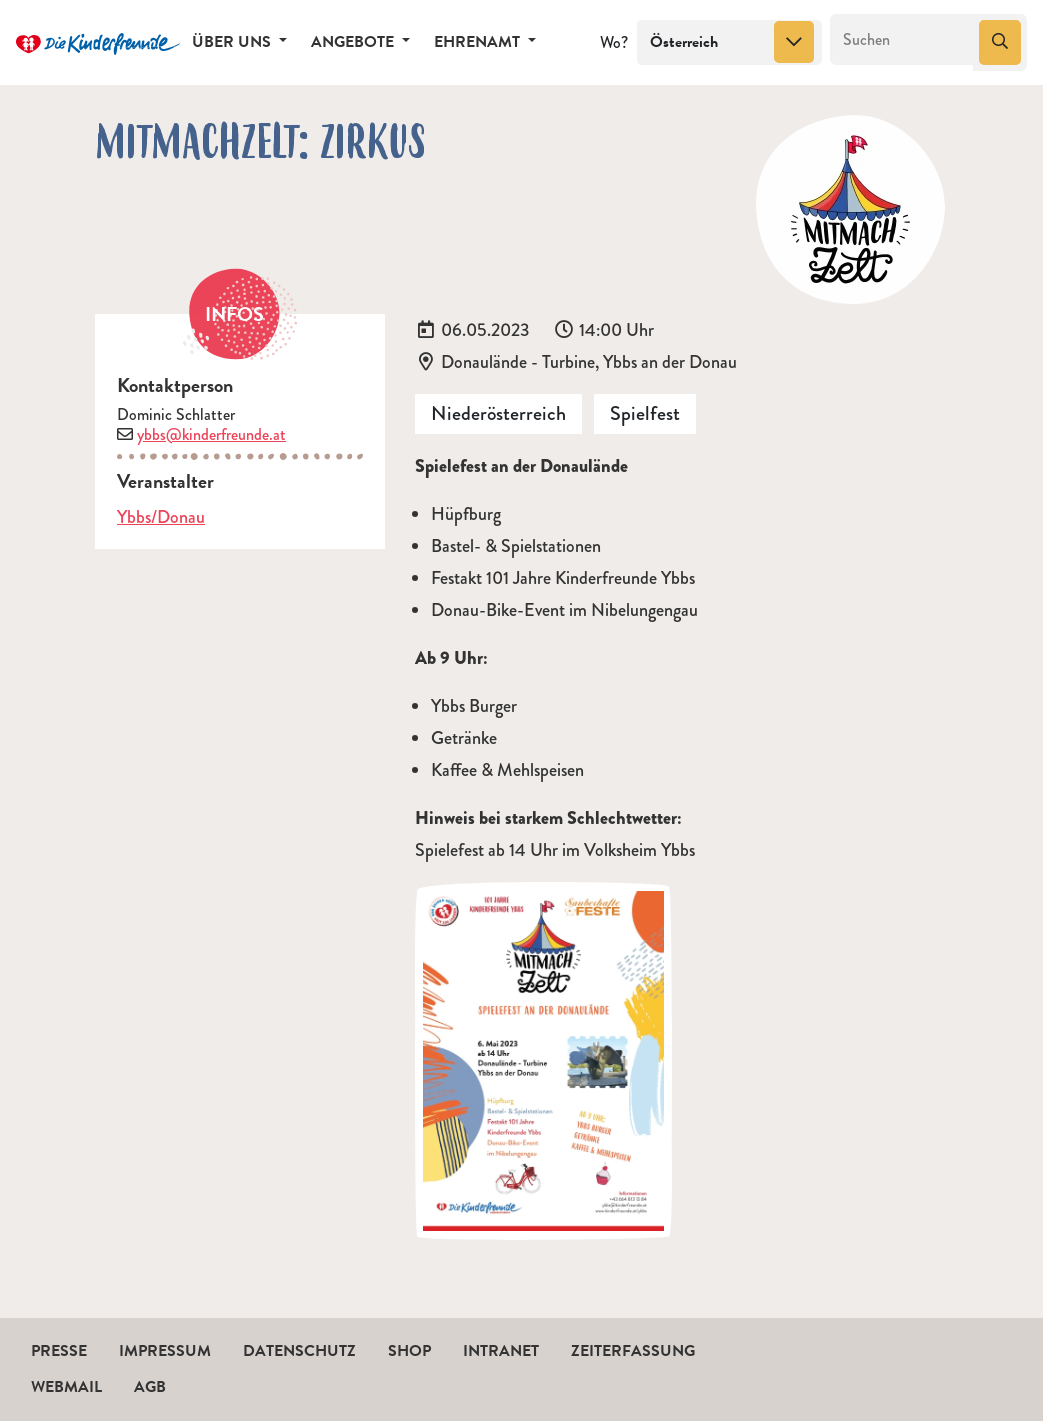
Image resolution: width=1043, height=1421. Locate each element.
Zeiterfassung (633, 1351)
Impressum (165, 1351)
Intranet (501, 1351)
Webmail (66, 1387)
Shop (409, 1351)
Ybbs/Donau (161, 517)
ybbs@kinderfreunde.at (211, 434)
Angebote (354, 42)
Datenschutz (299, 1351)
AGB (150, 1387)
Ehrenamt (479, 42)
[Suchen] (902, 40)
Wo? (614, 42)
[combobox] (729, 43)
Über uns (233, 42)
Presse (59, 1351)
